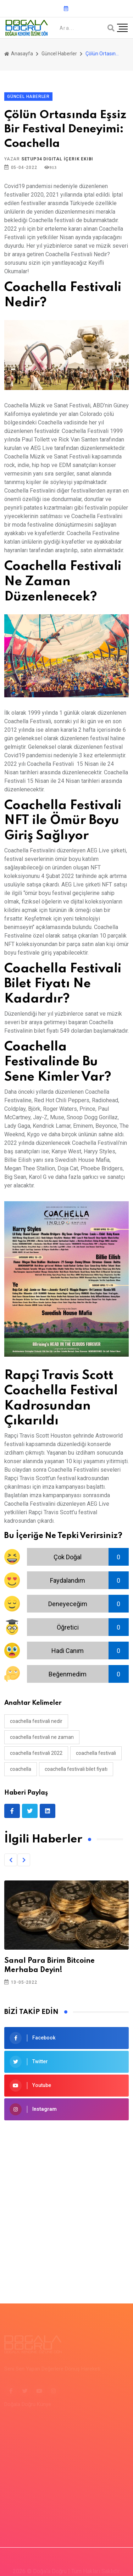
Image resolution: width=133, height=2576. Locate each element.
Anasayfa (18, 53)
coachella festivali (96, 1753)
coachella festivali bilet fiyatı (76, 1769)
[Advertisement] (66, 2201)
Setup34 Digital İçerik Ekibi (57, 158)
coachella (20, 1769)
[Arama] (111, 28)
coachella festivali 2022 (36, 1753)
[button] (10, 1859)
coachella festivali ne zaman (42, 1737)
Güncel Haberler (59, 53)
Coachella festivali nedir (36, 1721)
